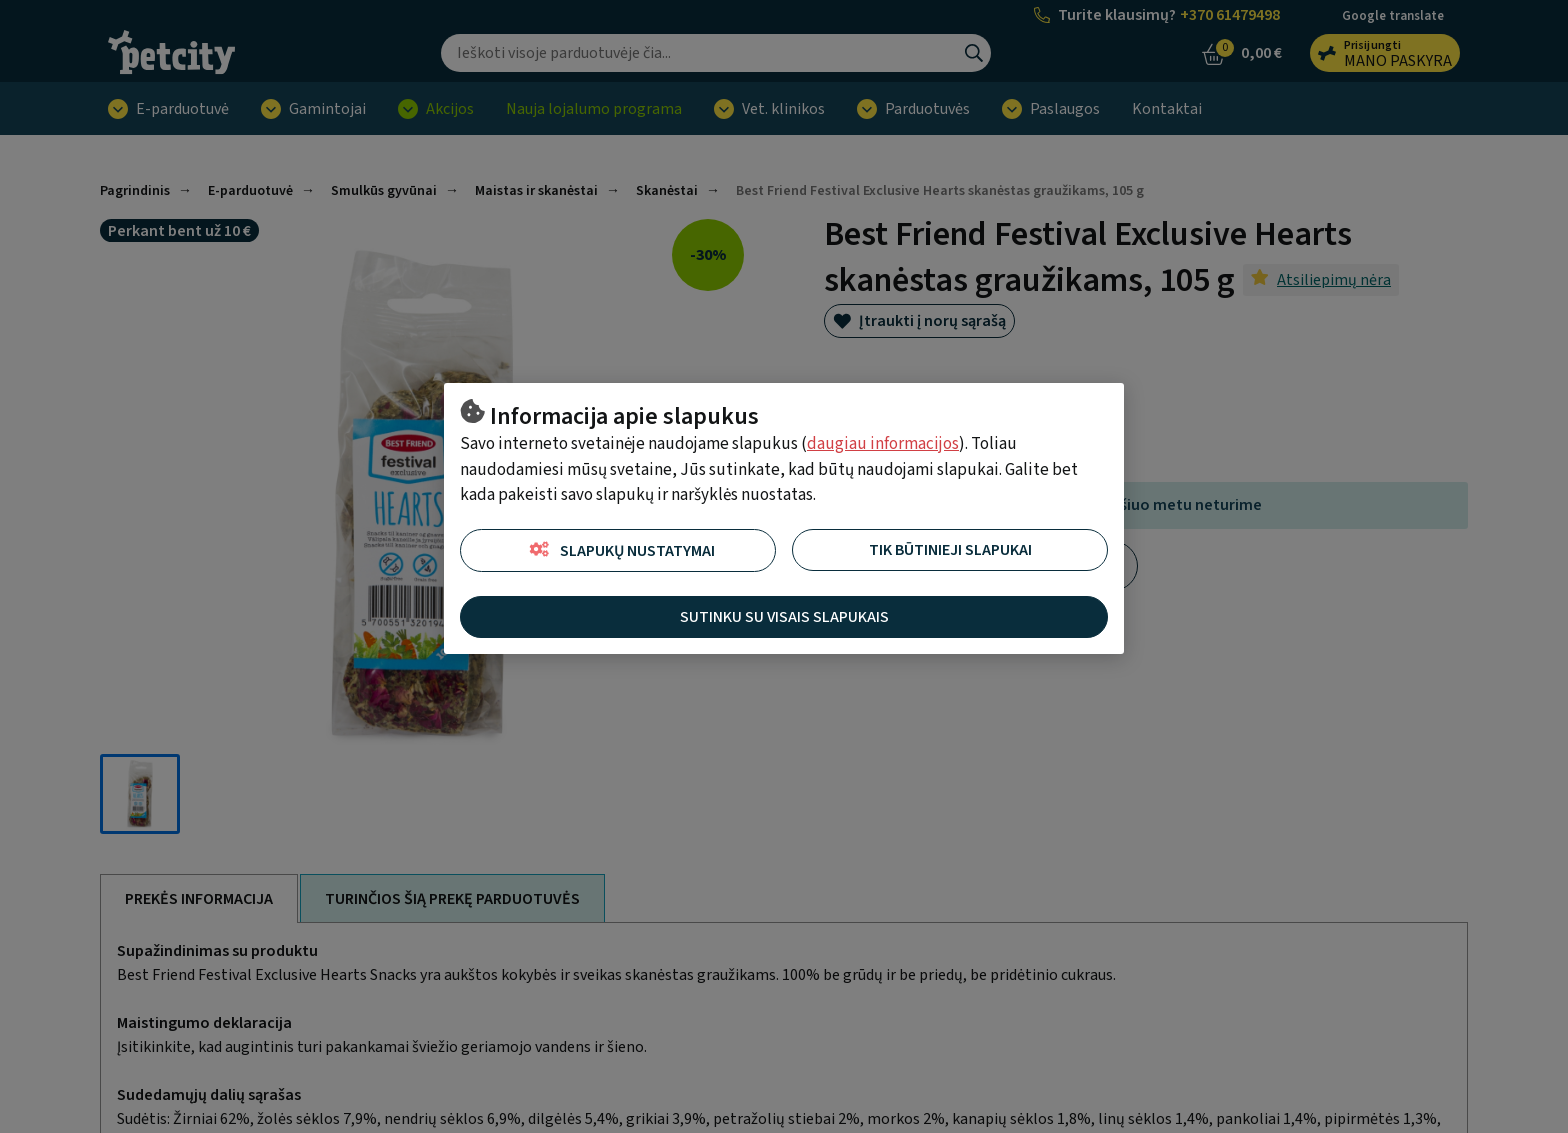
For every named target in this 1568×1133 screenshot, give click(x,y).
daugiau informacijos (883, 444)
